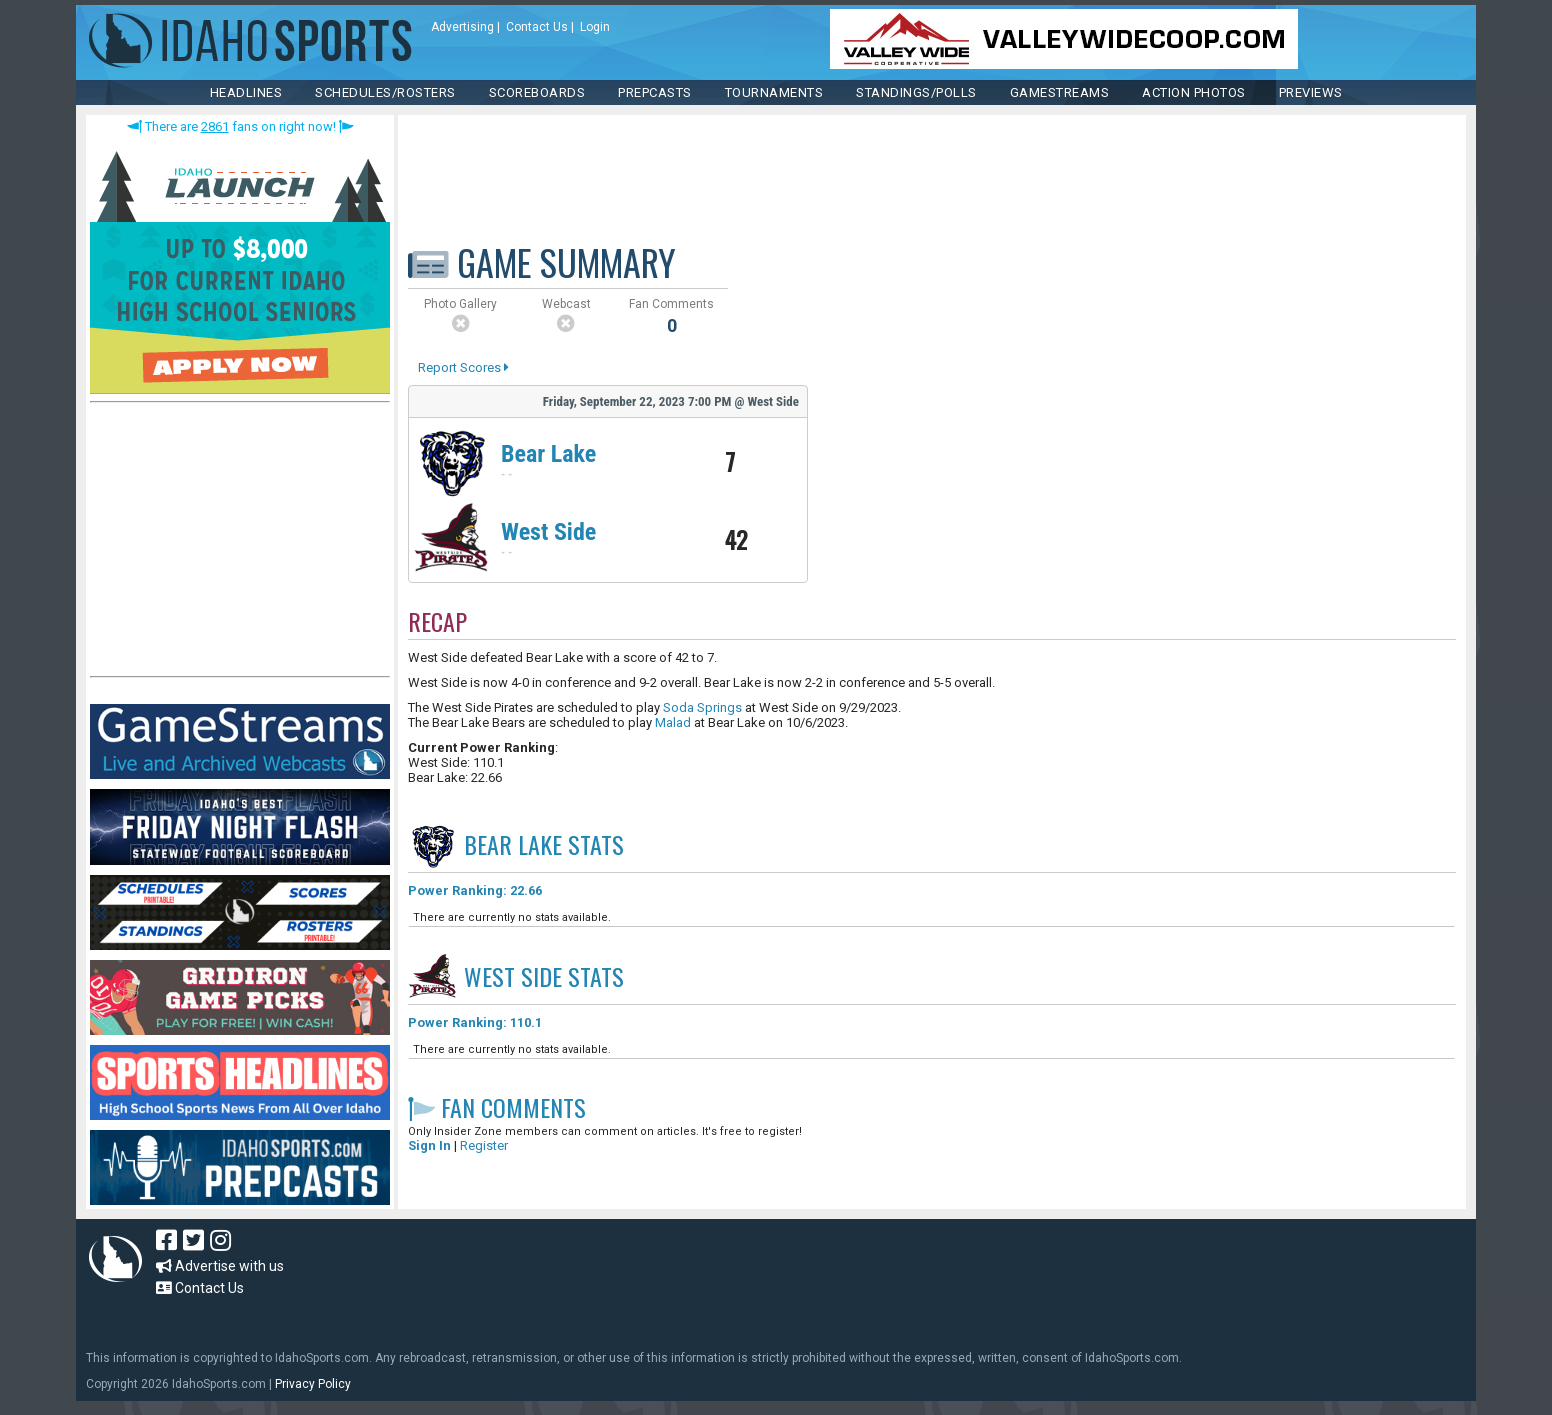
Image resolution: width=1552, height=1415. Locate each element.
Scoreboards (537, 92)
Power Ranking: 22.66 (475, 890)
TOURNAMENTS (774, 92)
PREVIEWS (1311, 92)
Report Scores (463, 367)
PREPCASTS (655, 92)
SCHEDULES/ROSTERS (385, 92)
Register (484, 1145)
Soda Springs (702, 707)
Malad (673, 722)
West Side (548, 532)
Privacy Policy (313, 1384)
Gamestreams (1060, 92)
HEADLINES (246, 92)
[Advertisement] (240, 544)
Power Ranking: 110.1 (475, 1022)
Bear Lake (548, 454)
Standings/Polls (916, 92)
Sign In (429, 1145)
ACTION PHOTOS (1194, 92)
